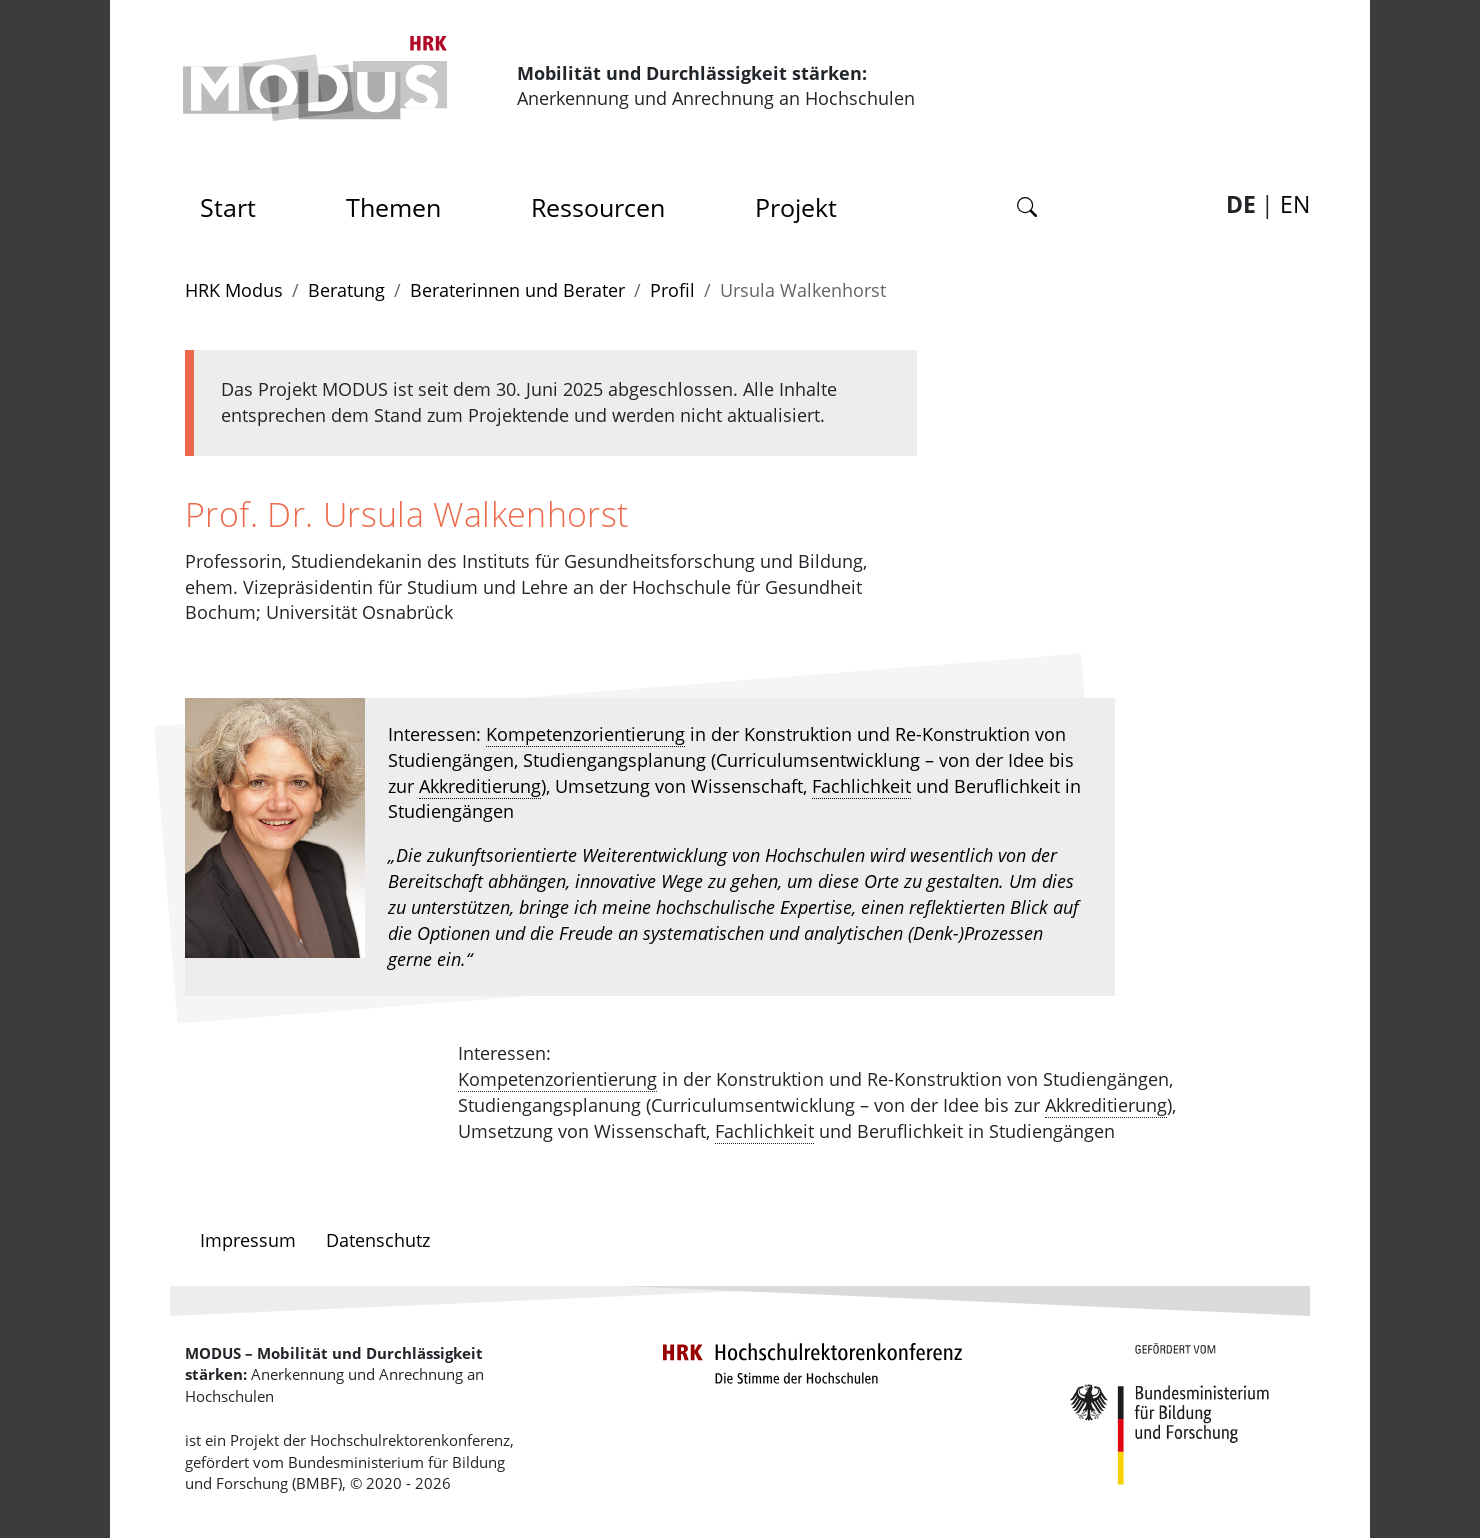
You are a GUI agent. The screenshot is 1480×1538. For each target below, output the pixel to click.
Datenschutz (378, 1240)
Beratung (346, 290)
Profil (672, 290)
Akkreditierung (480, 786)
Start (235, 201)
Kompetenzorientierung (585, 734)
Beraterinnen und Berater (517, 290)
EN (1295, 204)
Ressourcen (598, 207)
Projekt (796, 207)
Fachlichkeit (861, 786)
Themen (393, 207)
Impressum (248, 1240)
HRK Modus (234, 290)
